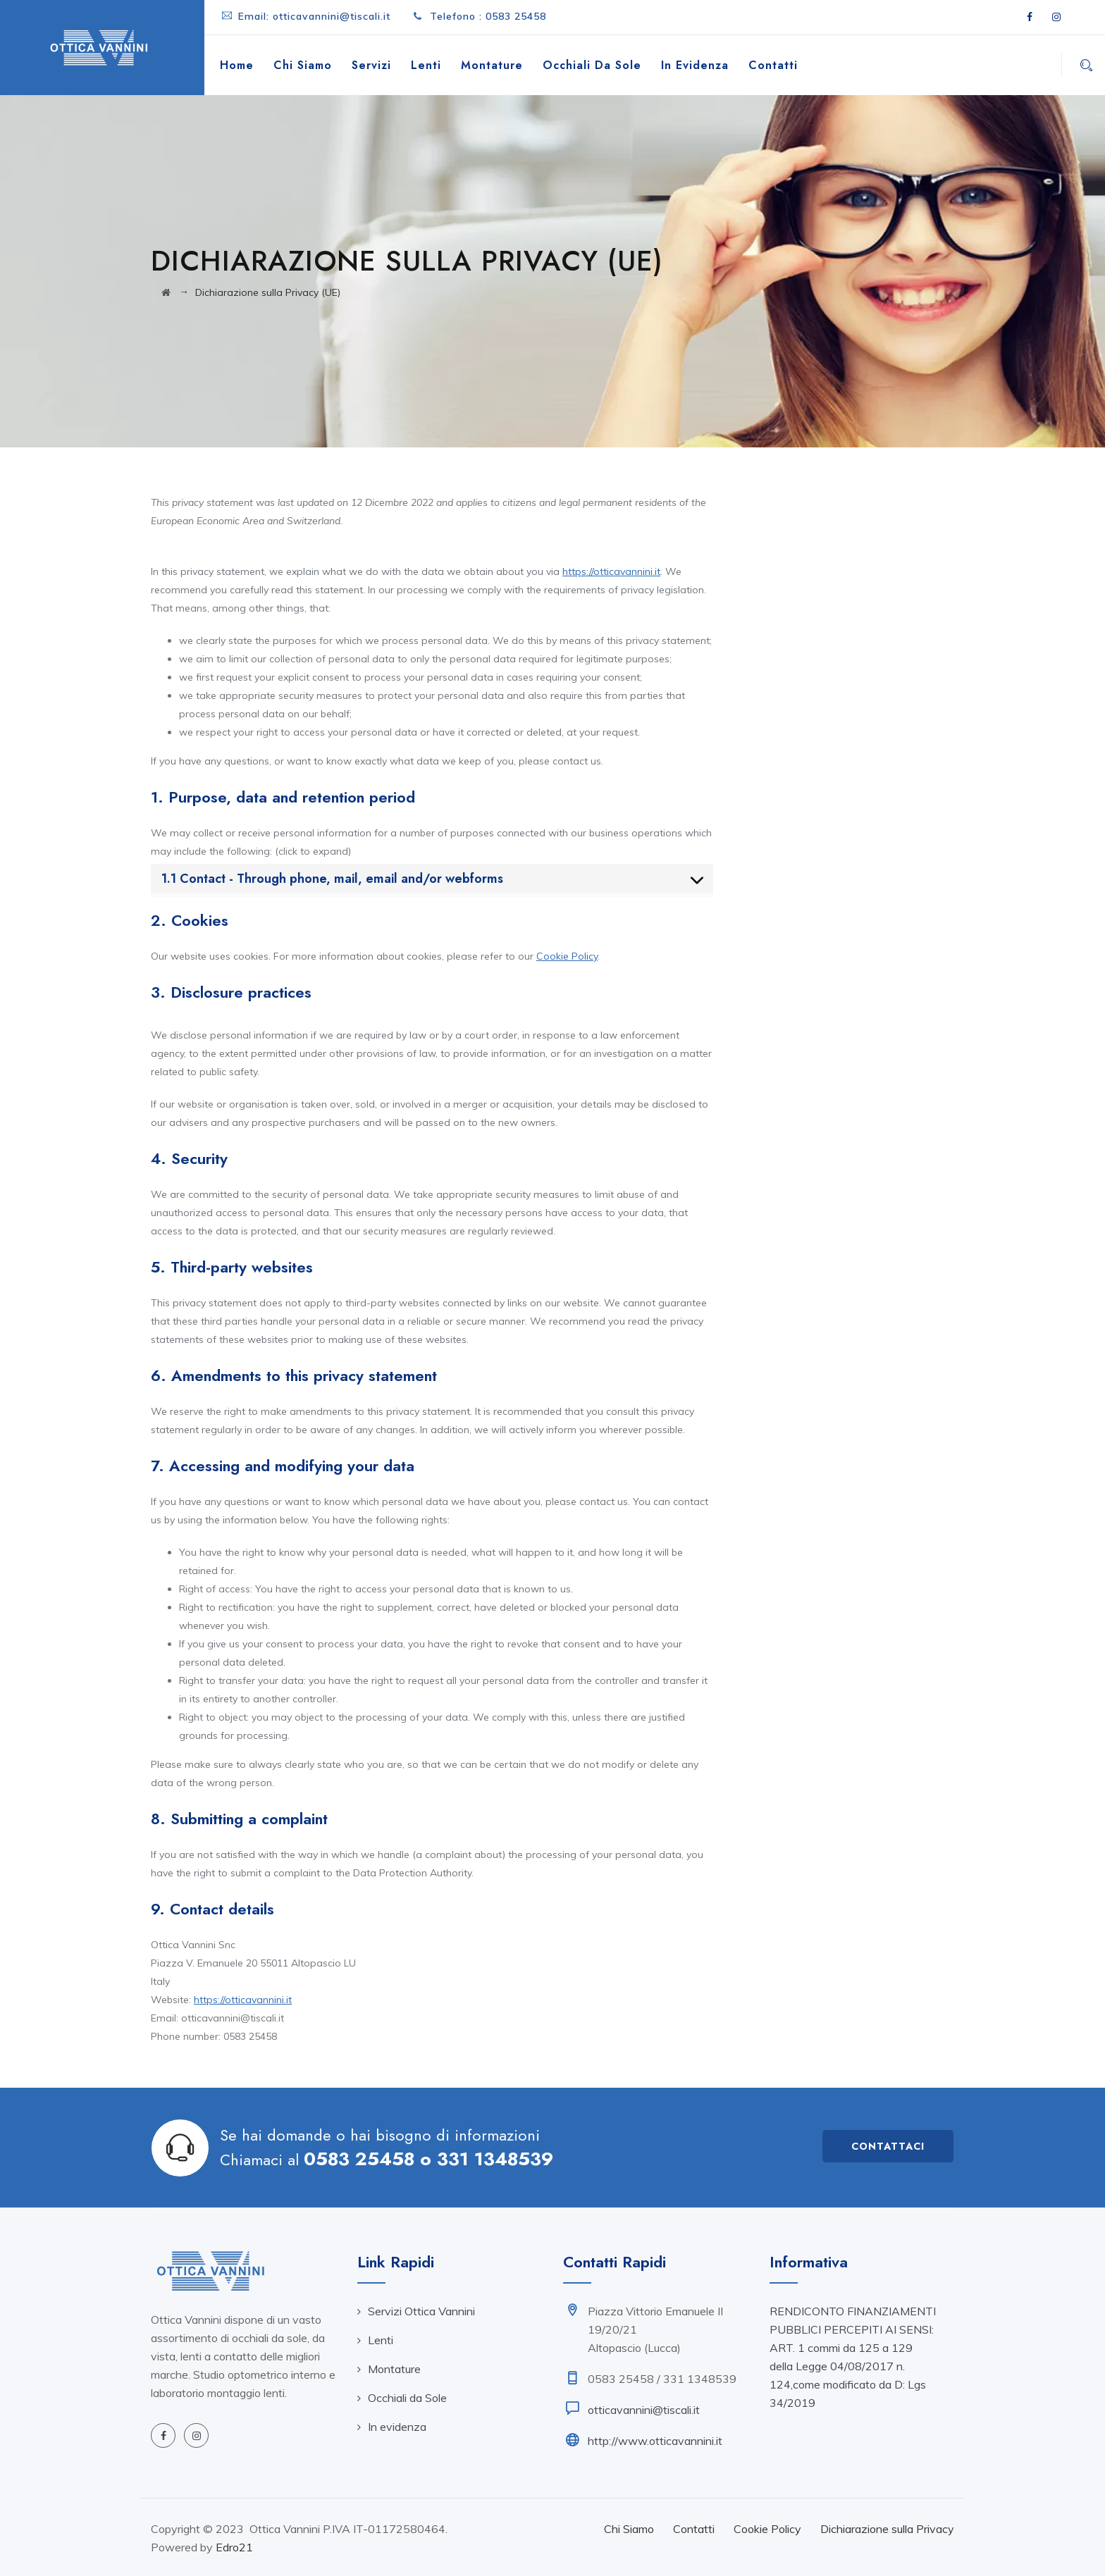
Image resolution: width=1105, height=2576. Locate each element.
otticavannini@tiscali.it (644, 2410)
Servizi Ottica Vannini (421, 2311)
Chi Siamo (302, 65)
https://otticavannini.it (611, 571)
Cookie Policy (567, 956)
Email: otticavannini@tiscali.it (314, 16)
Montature (492, 65)
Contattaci (888, 2146)
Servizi (371, 65)
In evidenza (695, 65)
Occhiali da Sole (592, 65)
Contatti (773, 65)
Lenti (426, 65)
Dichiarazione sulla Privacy (887, 2529)
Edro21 (234, 2547)
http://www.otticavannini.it (655, 2441)
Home (237, 65)
